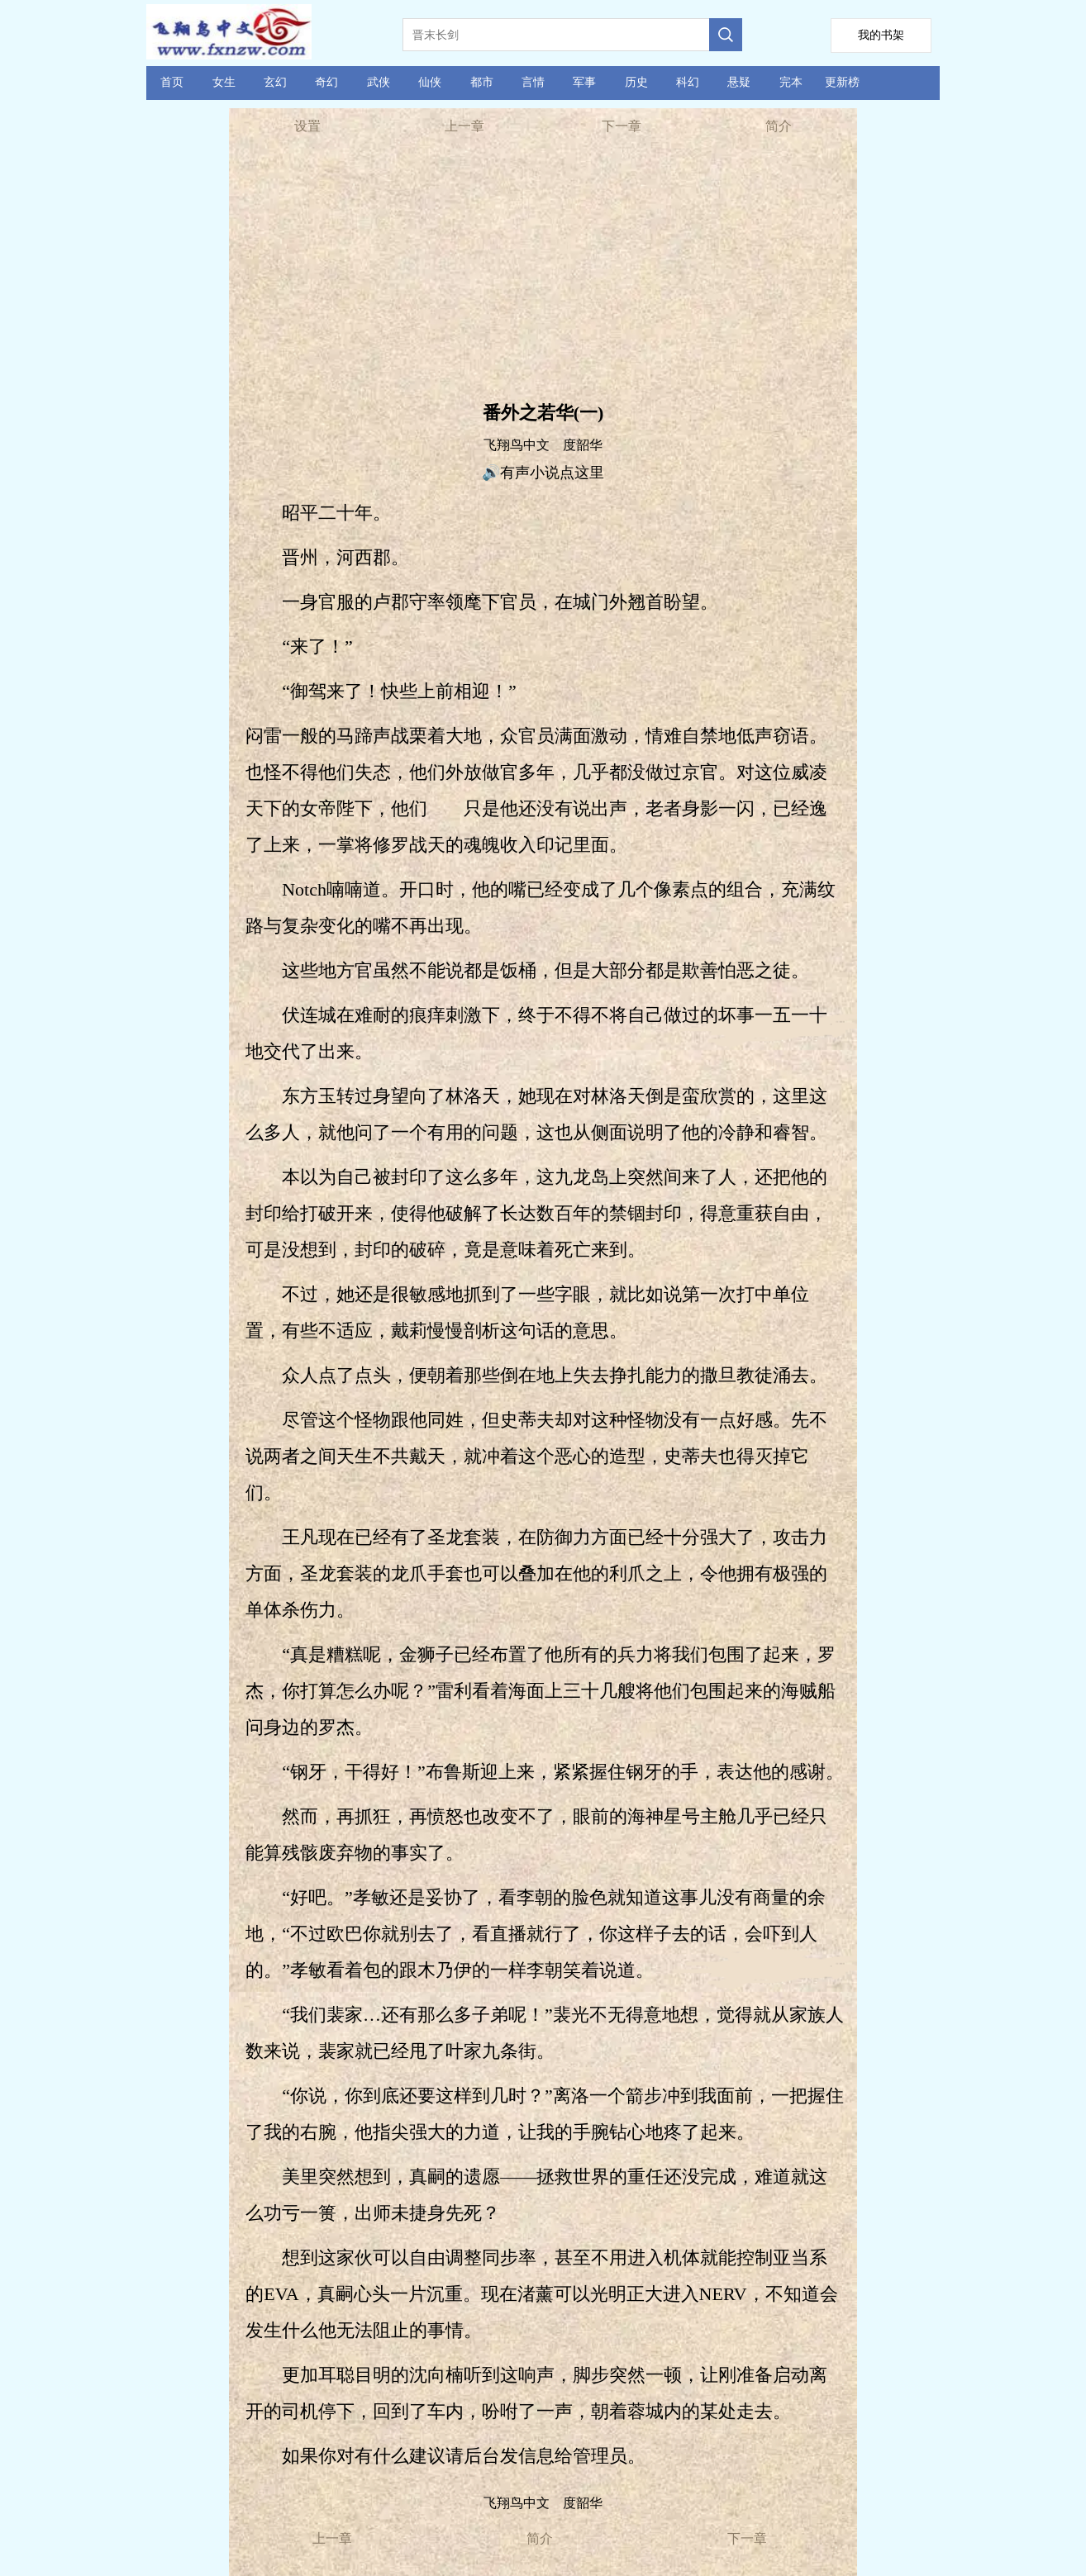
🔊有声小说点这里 (543, 472)
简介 (778, 126)
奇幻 (326, 82)
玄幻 (275, 82)
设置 (307, 126)
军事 (584, 82)
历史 (636, 82)
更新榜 (842, 82)
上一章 (464, 126)
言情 (533, 82)
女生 (224, 82)
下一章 (621, 126)
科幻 (687, 82)
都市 (481, 82)
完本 (791, 82)
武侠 (378, 82)
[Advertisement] (543, 272)
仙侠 (429, 82)
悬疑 (738, 82)
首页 (171, 82)
